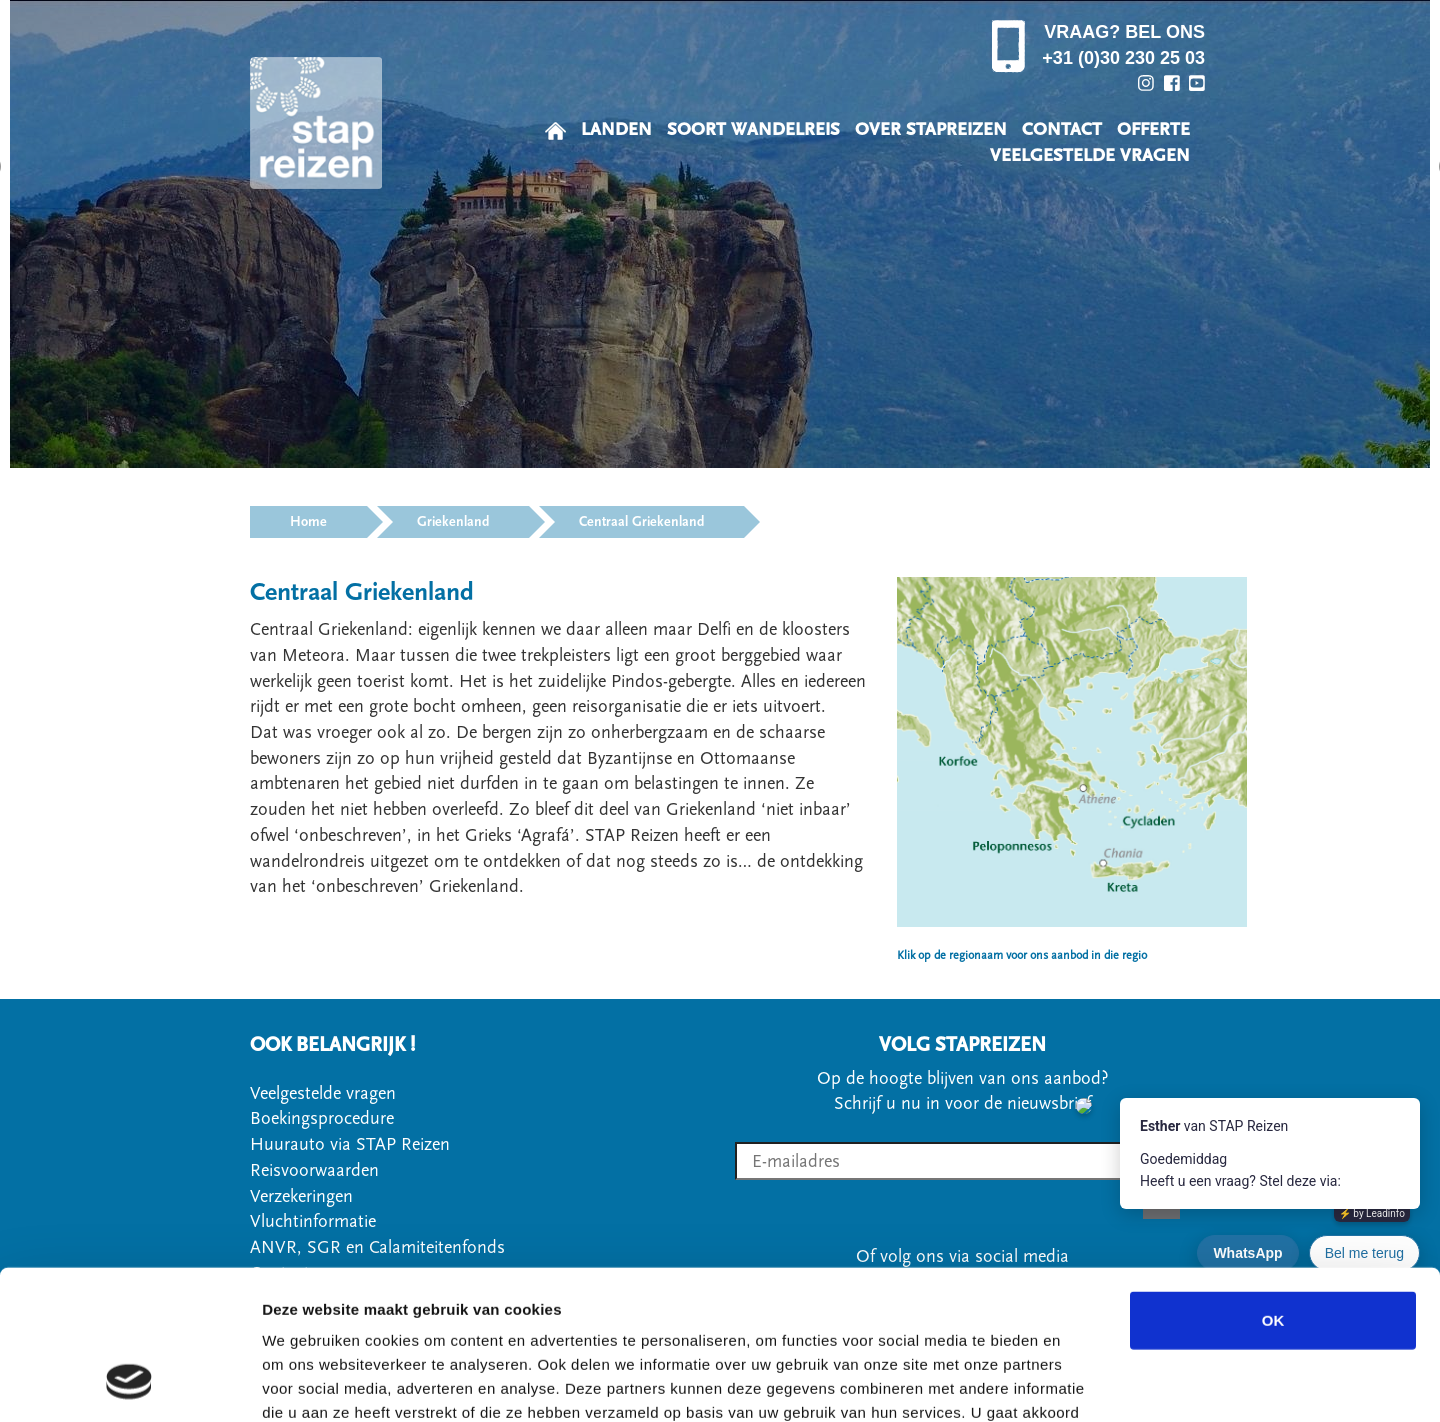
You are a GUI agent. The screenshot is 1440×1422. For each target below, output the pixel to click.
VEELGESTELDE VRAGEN (1090, 155)
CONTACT (1062, 129)
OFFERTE (1153, 129)
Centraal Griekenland (641, 522)
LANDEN (616, 129)
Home (308, 522)
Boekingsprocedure (322, 1118)
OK (1273, 1185)
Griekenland (453, 522)
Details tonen (1080, 1382)
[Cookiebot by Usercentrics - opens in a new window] (129, 1383)
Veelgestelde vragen (323, 1093)
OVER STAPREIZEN (931, 129)
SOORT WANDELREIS (753, 129)
